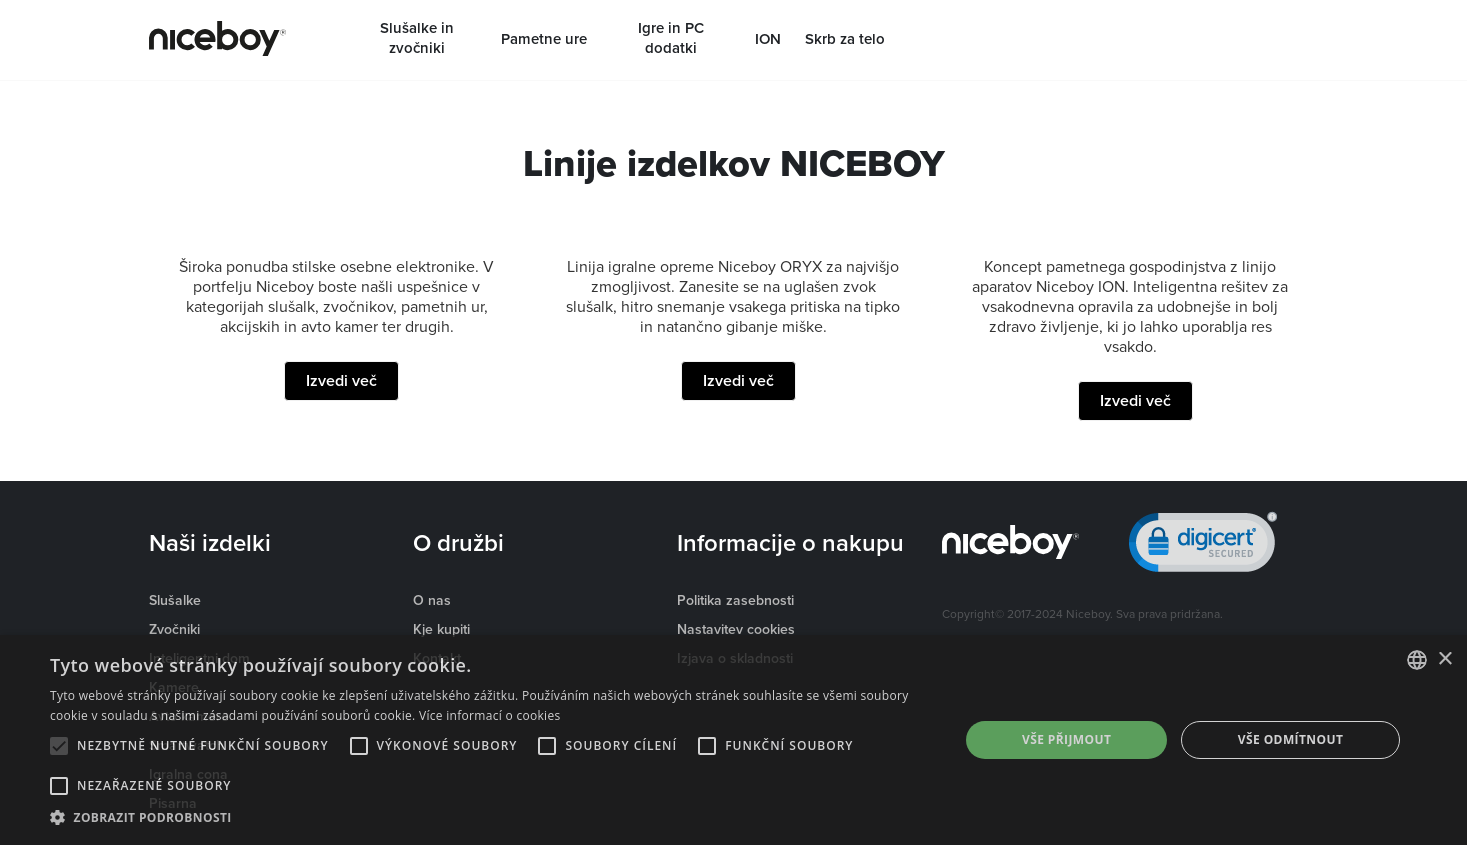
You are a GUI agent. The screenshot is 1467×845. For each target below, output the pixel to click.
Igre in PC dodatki (671, 38)
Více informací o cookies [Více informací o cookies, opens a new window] (490, 715)
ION (768, 39)
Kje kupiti (441, 629)
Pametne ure (544, 39)
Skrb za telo (845, 39)
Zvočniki (174, 629)
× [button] (1444, 659)
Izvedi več (341, 380)
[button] (491, 818)
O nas (432, 600)
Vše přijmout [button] (1066, 739)
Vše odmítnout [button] (1290, 739)
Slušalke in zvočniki (417, 38)
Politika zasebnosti (735, 600)
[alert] (733, 740)
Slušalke (175, 600)
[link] (1203, 546)
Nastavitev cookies (736, 629)
